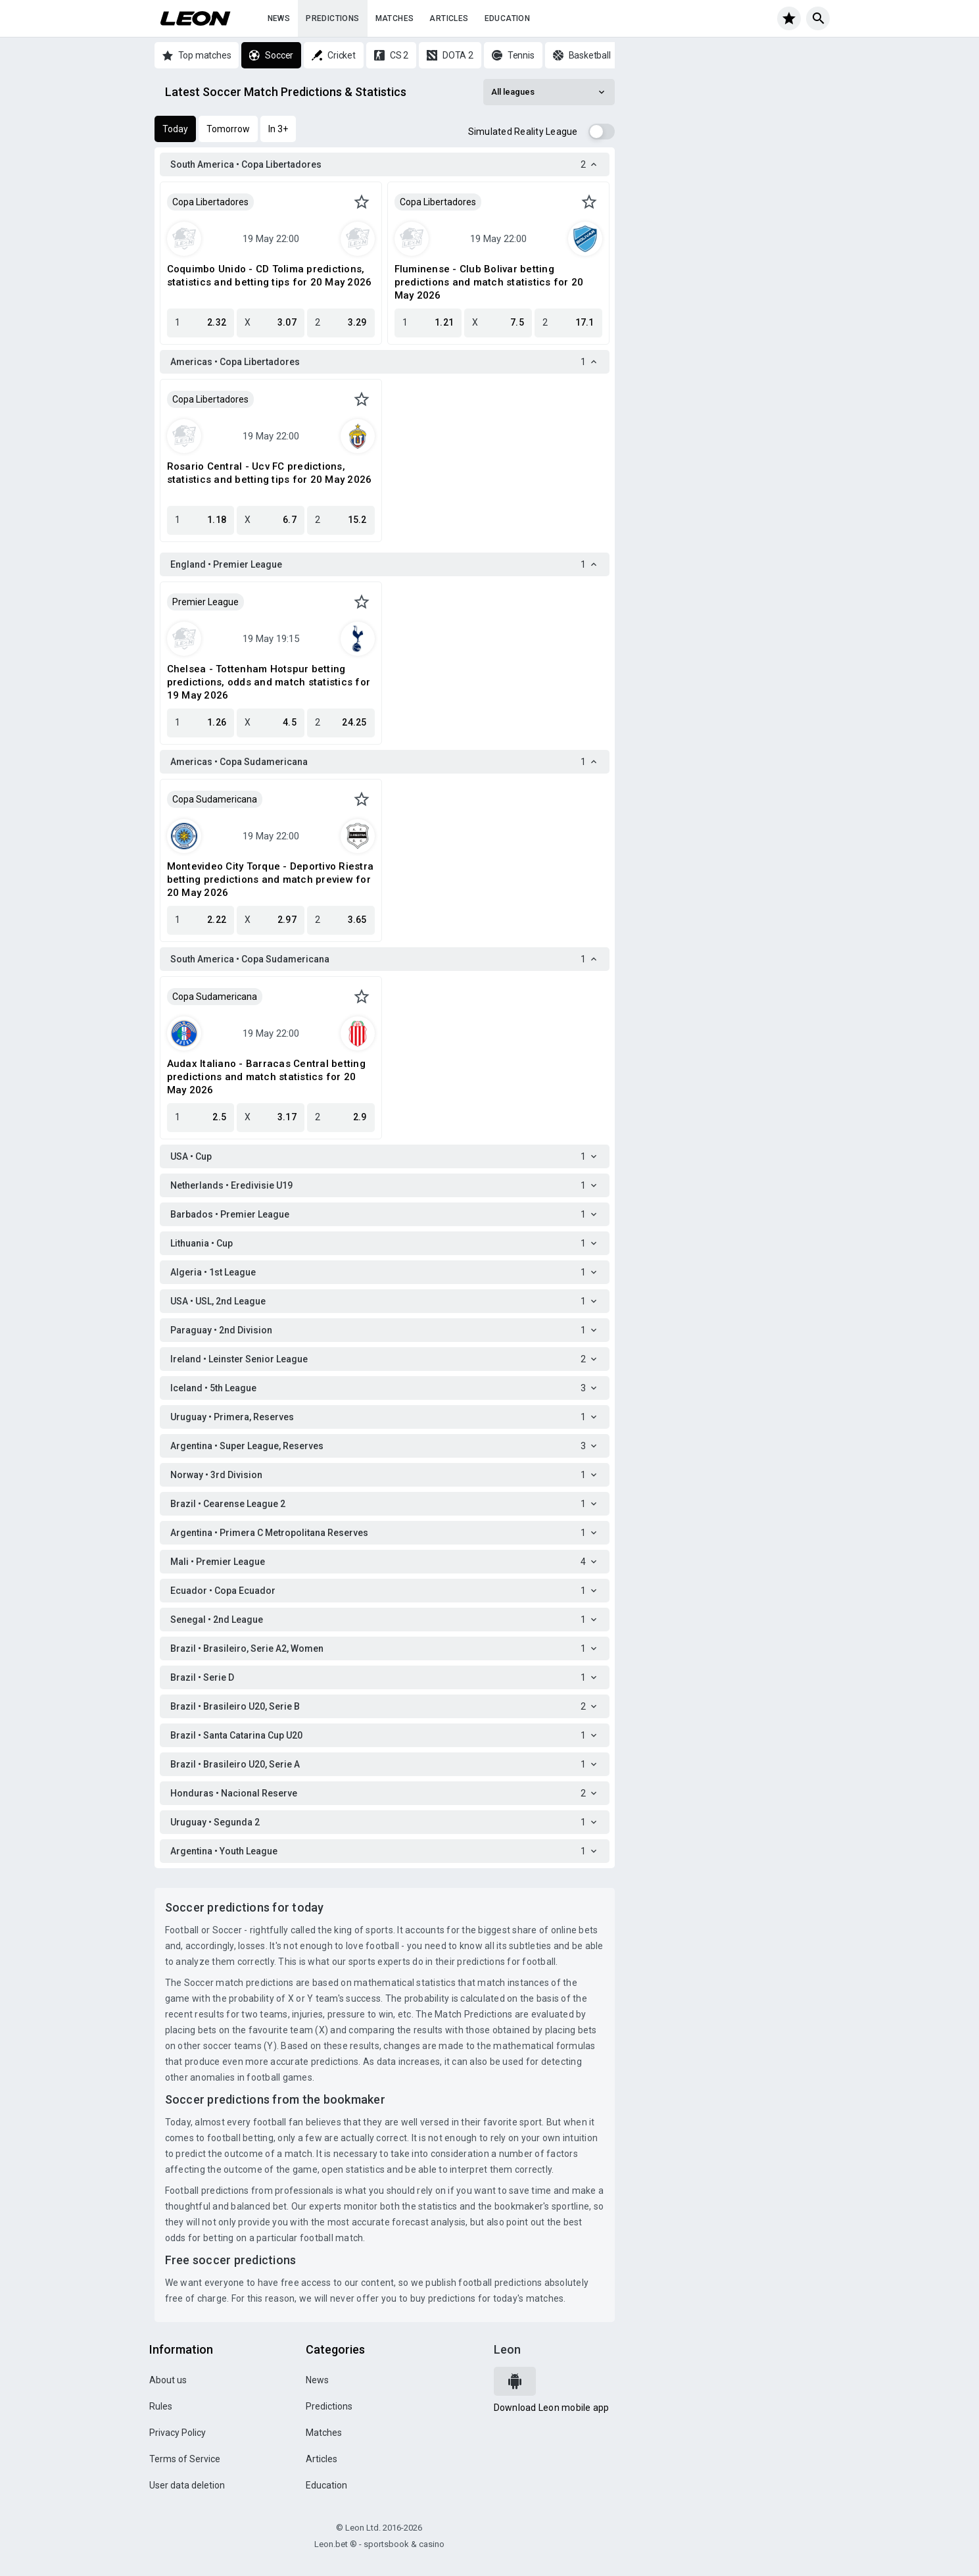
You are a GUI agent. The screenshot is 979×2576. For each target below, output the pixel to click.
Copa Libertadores (210, 202)
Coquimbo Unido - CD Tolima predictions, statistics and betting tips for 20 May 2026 (269, 275)
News (279, 18)
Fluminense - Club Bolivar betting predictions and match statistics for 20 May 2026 (489, 282)
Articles (448, 18)
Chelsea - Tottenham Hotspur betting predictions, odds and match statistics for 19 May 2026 (269, 682)
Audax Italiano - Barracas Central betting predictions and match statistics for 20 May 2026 (266, 1077)
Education (508, 18)
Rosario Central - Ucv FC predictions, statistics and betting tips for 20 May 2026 (269, 472)
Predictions (332, 18)
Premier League (205, 602)
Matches (394, 18)
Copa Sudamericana (214, 799)
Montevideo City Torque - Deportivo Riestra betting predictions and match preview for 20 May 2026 (270, 879)
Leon (507, 2349)
